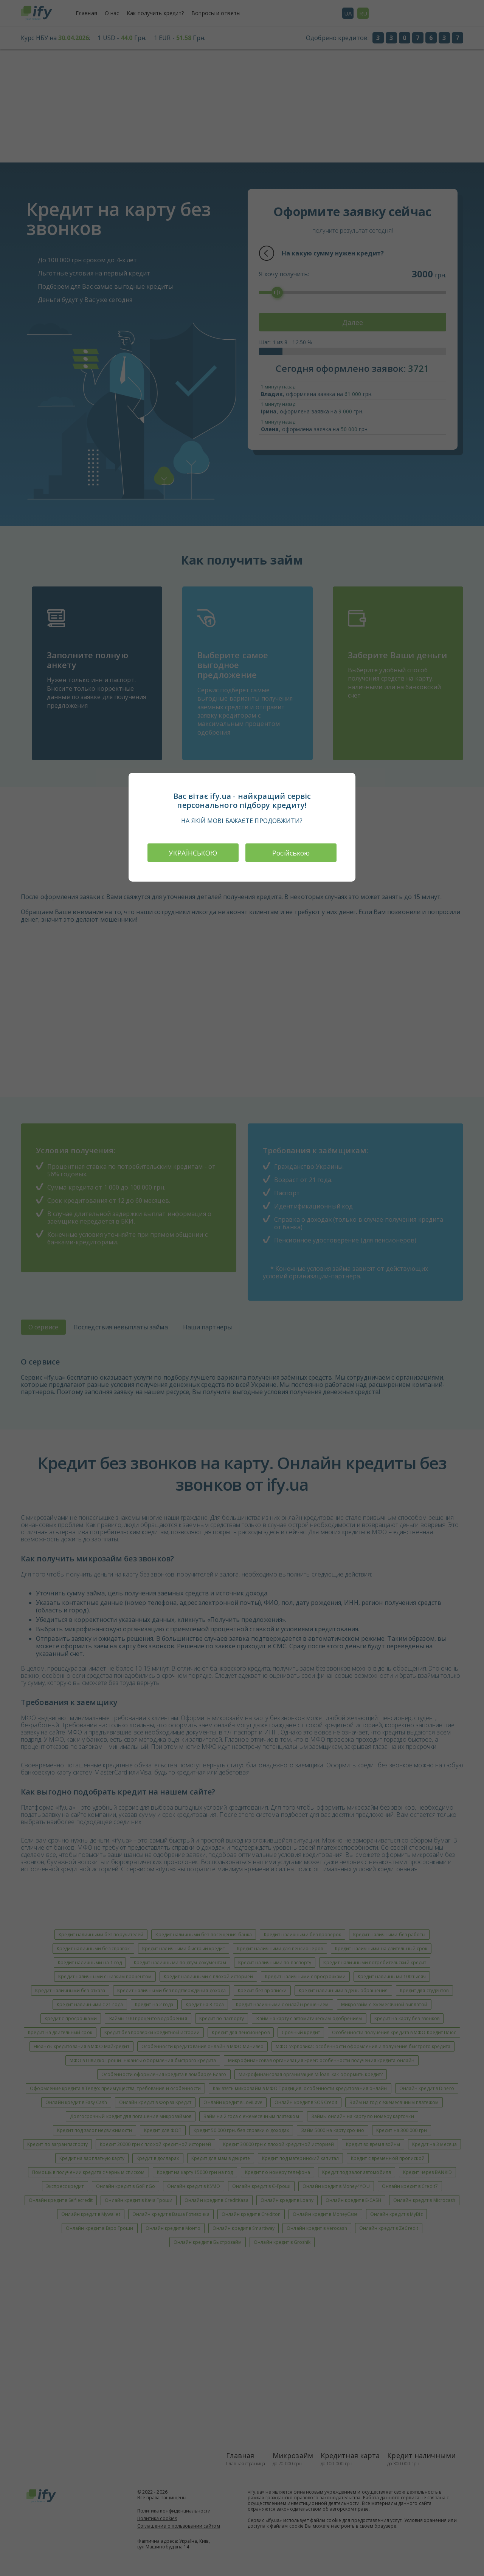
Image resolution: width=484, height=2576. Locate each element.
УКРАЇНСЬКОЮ (192, 852)
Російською (291, 852)
